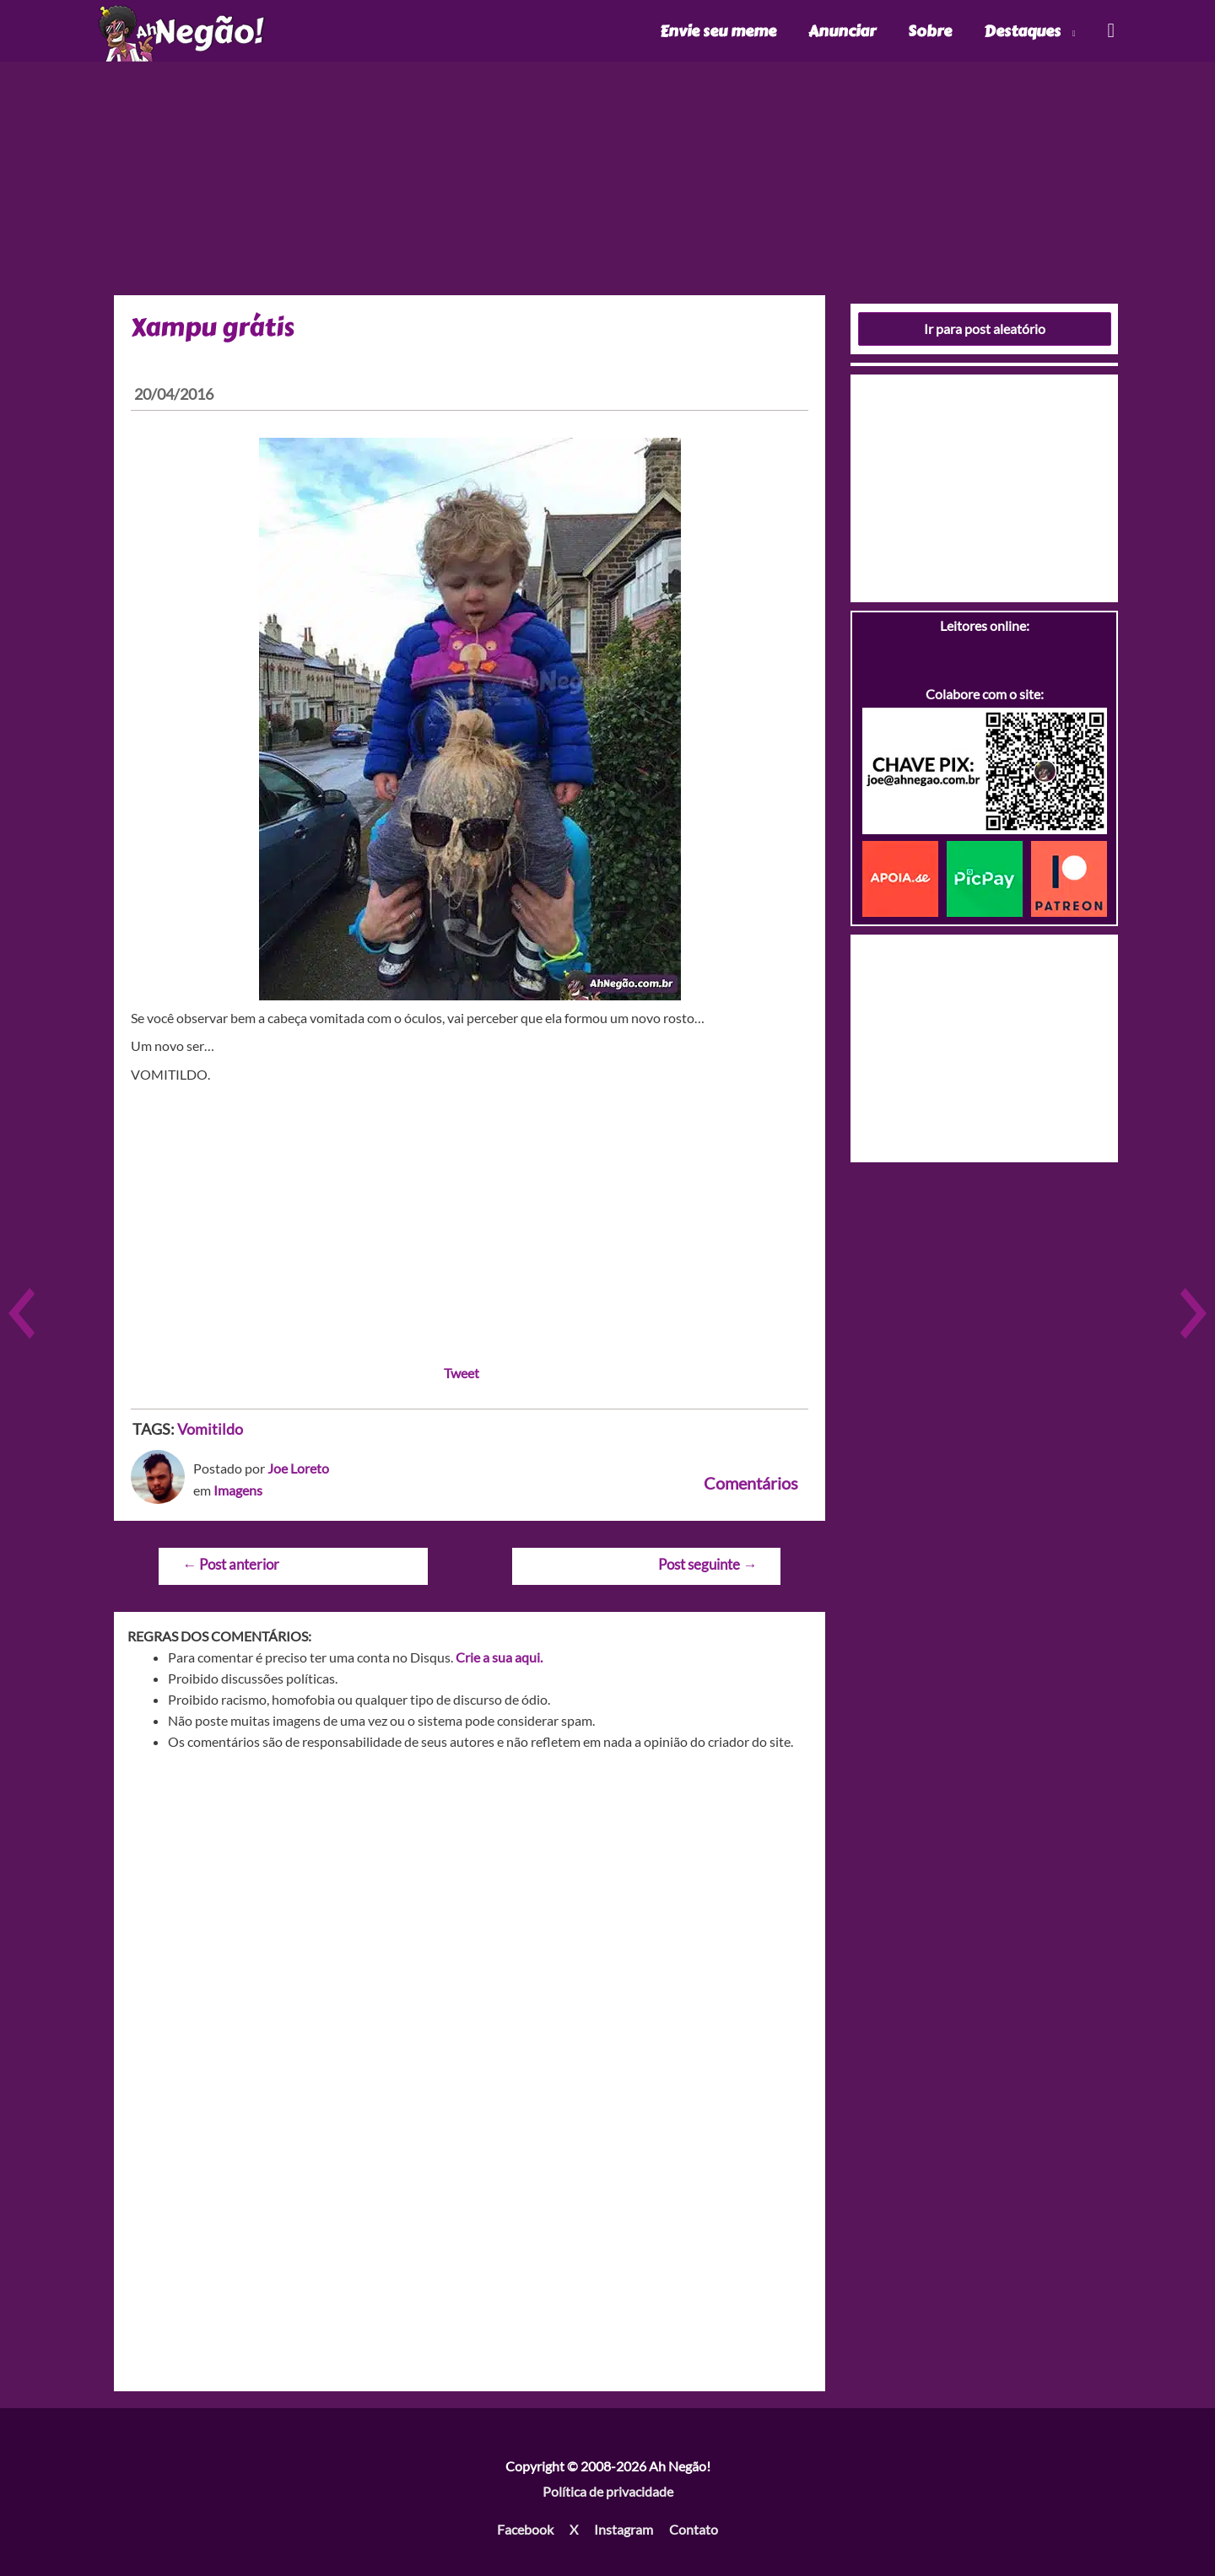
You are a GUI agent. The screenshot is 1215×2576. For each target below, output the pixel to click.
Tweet (461, 1373)
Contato (693, 2529)
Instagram (623, 2529)
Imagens (237, 1490)
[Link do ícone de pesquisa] (1110, 30)
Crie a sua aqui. (499, 1657)
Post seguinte (707, 1564)
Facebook (525, 2529)
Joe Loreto (298, 1468)
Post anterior (230, 1564)
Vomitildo (210, 1429)
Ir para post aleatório (984, 329)
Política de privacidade (608, 2491)
